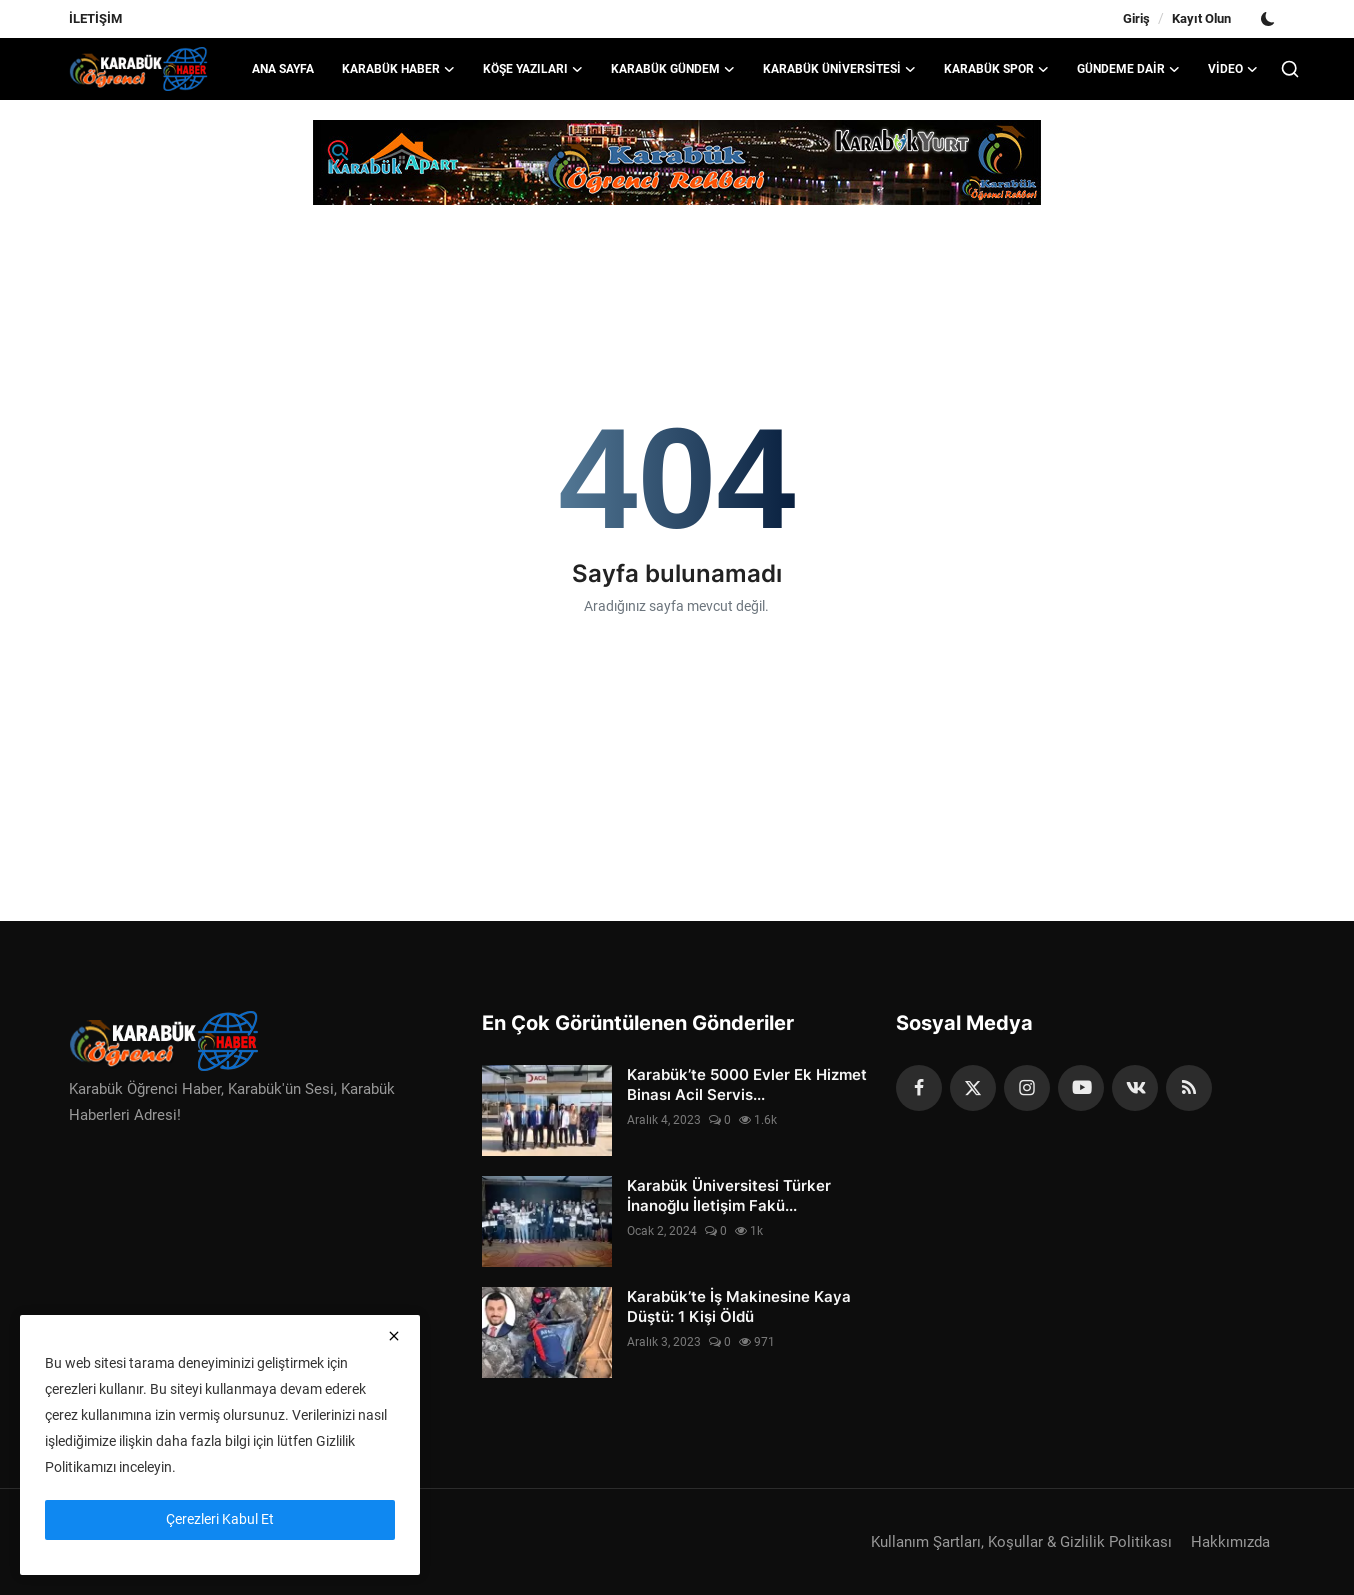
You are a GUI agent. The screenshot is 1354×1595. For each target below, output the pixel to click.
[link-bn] (677, 162)
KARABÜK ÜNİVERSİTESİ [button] (839, 69)
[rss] (1189, 1088)
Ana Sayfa (283, 69)
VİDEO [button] (1233, 69)
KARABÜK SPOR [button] (996, 69)
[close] (394, 1336)
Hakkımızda (1230, 1542)
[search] (1290, 69)
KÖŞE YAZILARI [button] (533, 69)
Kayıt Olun (1201, 18)
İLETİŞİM (95, 18)
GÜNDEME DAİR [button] (1128, 69)
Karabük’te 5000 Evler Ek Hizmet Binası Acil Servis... (747, 1084)
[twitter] (973, 1088)
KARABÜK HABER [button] (398, 69)
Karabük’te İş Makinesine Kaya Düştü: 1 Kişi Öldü (739, 1306)
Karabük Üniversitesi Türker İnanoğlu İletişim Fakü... (729, 1195)
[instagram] (1027, 1088)
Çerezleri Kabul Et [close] (220, 1519)
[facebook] (919, 1088)
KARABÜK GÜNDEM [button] (673, 69)
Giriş (1136, 18)
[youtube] (1081, 1088)
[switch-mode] (1268, 19)
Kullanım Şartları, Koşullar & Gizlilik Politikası (1021, 1542)
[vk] (1135, 1088)
